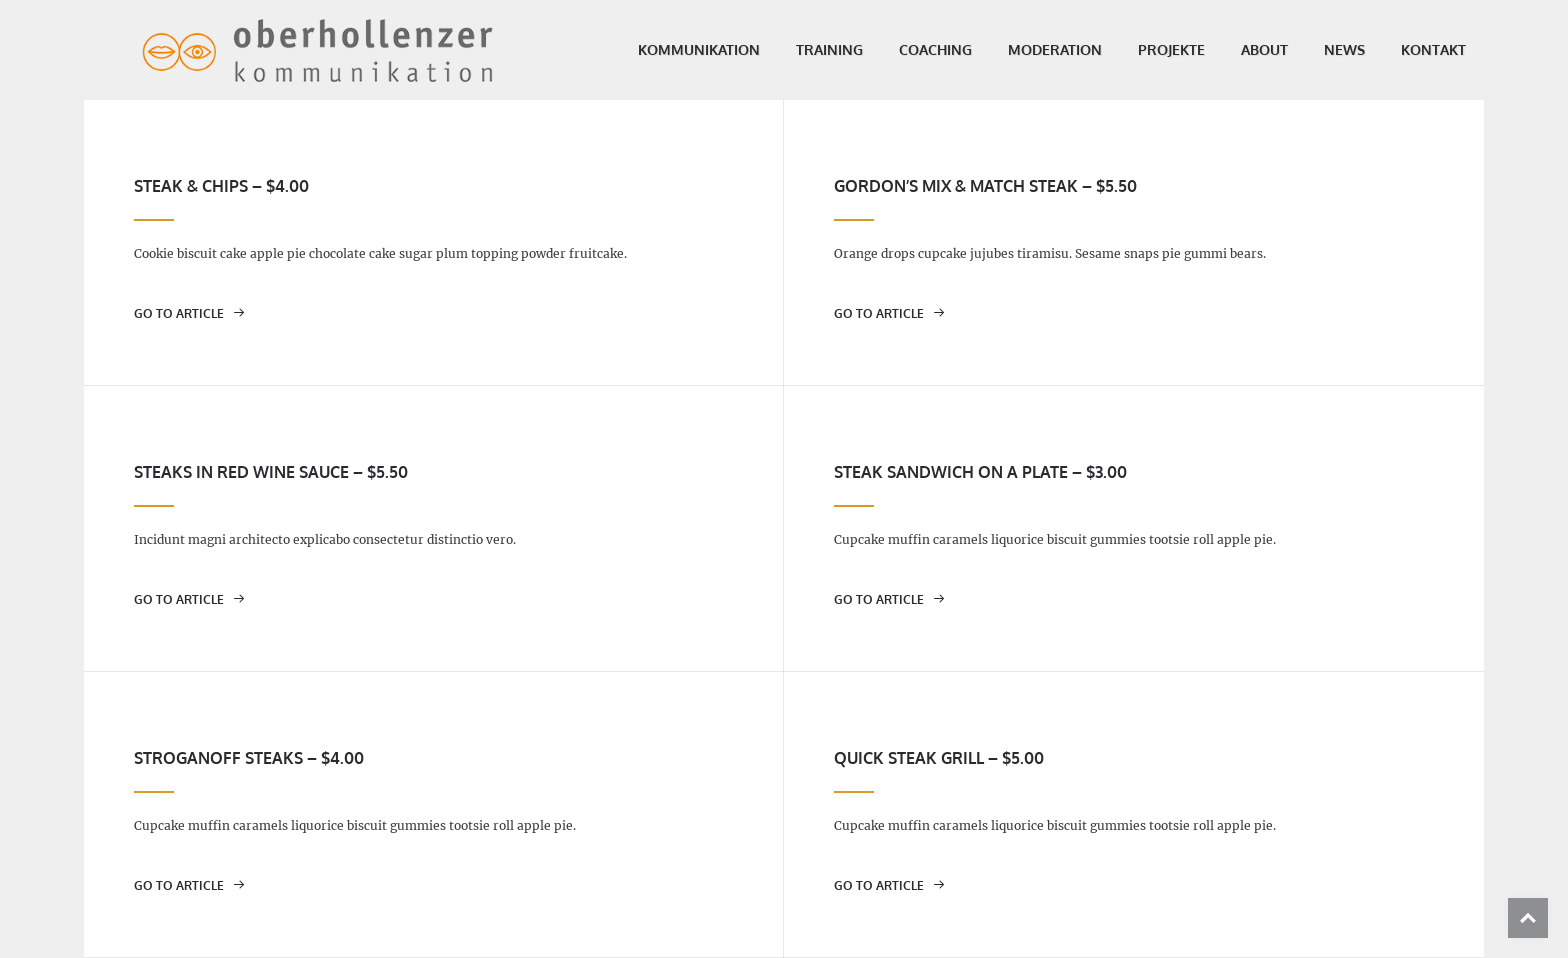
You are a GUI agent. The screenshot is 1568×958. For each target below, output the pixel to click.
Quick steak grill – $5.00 (939, 758)
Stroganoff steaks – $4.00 (249, 758)
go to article (189, 313)
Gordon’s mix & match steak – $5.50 (985, 186)
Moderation (1015, 49)
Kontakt (1393, 49)
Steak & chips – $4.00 (221, 186)
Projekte (1131, 49)
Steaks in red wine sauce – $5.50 (271, 472)
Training (789, 49)
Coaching (895, 49)
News (1304, 49)
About (1224, 49)
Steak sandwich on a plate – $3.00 (980, 472)
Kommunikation (659, 49)
